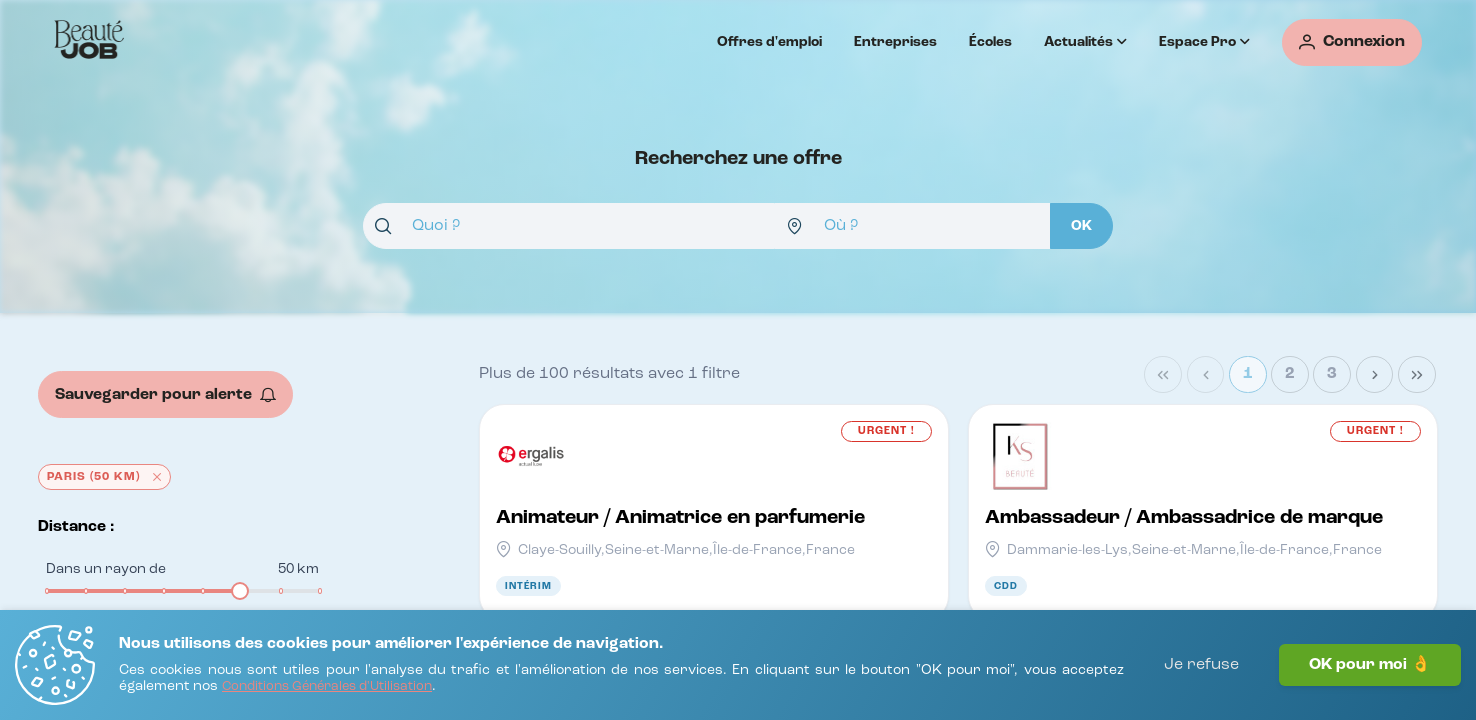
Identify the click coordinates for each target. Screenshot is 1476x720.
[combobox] (569, 226)
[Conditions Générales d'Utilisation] (327, 687)
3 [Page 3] (1332, 374)
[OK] (1081, 226)
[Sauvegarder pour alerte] (165, 394)
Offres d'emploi (769, 42)
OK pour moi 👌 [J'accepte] (1370, 665)
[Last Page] (1417, 375)
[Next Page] (1375, 375)
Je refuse (1201, 665)
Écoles (990, 42)
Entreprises (895, 42)
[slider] (240, 591)
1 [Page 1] (1248, 374)
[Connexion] (1352, 42)
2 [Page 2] (1290, 374)
